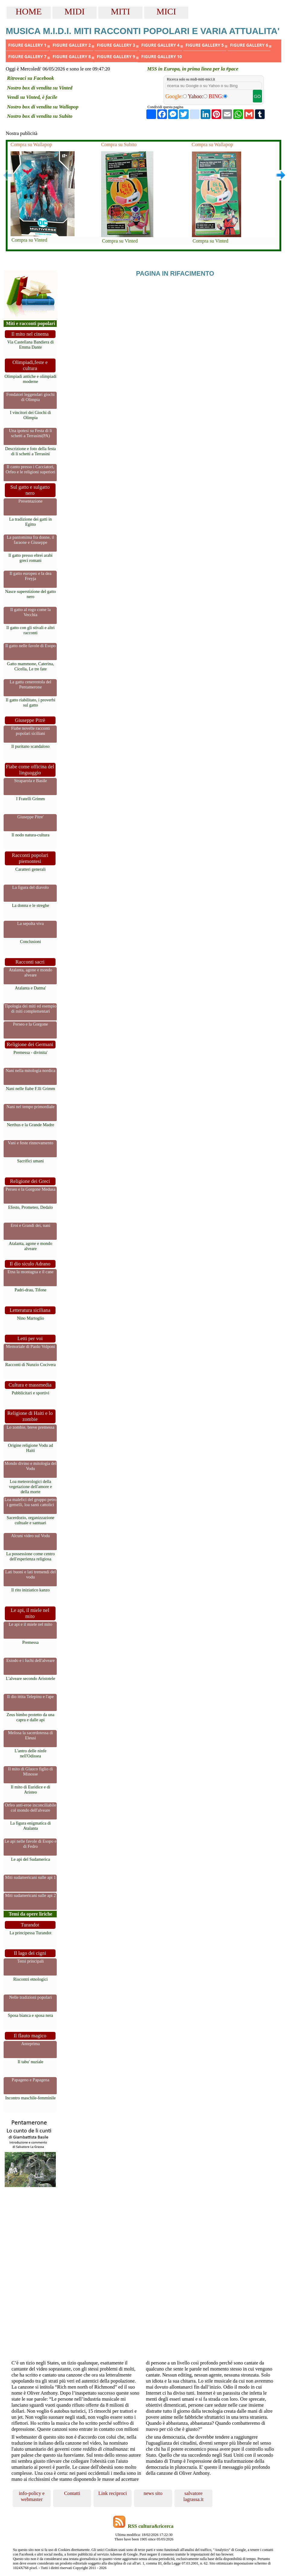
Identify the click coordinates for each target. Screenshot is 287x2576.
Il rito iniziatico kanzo (30, 1589)
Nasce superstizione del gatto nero (30, 594)
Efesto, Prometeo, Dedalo (30, 1207)
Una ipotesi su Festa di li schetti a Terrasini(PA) (30, 433)
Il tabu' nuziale (30, 2061)
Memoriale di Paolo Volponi (30, 1346)
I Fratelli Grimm (30, 798)
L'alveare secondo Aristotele (30, 1678)
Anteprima (30, 2043)
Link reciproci (112, 2493)
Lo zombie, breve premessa (30, 1427)
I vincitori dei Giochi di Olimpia (30, 415)
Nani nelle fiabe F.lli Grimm (30, 1088)
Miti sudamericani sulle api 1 (30, 1877)
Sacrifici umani (30, 1160)
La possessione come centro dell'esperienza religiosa (30, 1556)
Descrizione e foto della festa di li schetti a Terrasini (30, 451)
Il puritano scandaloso (30, 746)
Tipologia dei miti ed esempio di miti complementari (30, 1009)
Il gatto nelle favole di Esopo (30, 645)
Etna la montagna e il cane (30, 1271)
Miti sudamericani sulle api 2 (30, 1895)
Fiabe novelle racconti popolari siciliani (30, 731)
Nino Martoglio (30, 1318)
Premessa (30, 1642)
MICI (166, 11)
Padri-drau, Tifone (30, 1289)
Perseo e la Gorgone (30, 1024)
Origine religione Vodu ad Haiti (30, 1448)
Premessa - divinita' (31, 1052)
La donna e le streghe (30, 905)
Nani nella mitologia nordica (30, 1070)
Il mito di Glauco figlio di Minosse (30, 1771)
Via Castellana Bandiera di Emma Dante (30, 344)
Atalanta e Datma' (30, 988)
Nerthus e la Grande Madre (30, 1124)
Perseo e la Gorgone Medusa (30, 1189)
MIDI (75, 11)
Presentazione (30, 501)
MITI (120, 11)
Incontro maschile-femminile (30, 2097)
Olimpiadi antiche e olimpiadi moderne (30, 379)
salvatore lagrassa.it (193, 2496)
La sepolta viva (30, 923)
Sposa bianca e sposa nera (30, 2015)
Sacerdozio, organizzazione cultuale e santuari (30, 1520)
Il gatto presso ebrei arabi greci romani (30, 558)
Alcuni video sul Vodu (30, 1535)
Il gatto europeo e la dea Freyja (31, 576)
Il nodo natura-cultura (30, 834)
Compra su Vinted (29, 240)
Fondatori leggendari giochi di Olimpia (30, 397)
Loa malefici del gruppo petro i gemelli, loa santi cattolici (30, 1502)
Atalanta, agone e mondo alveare (30, 972)
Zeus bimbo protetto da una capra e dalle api (30, 1717)
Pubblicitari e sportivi (30, 1392)
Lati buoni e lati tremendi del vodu (30, 1574)
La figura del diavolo (30, 887)
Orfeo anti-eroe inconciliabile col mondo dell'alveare (30, 1808)
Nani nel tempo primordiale (30, 1106)
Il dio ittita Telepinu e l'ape (30, 1696)
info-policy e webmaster (31, 2496)
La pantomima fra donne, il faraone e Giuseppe (30, 540)
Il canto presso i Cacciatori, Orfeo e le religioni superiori (31, 469)
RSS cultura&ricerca (150, 2526)
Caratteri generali (30, 869)
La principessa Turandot (30, 1932)
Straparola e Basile (30, 780)
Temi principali (30, 1961)
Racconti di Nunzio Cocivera (30, 1364)
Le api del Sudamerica (30, 1859)
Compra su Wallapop (31, 144)
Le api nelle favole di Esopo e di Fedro (30, 1844)
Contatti (72, 2493)
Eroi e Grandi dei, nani (30, 1225)
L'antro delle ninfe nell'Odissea (30, 1753)
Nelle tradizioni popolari (30, 1997)
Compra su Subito (119, 144)
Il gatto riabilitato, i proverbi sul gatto (30, 702)
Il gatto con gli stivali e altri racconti (30, 630)
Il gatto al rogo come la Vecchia (30, 612)
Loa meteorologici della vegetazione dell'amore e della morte (30, 1486)
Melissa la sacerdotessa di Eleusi (30, 1735)
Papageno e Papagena (30, 2079)
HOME (29, 11)
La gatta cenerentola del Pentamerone (30, 684)
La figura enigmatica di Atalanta (30, 1826)
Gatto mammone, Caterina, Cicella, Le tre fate (30, 666)
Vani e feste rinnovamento (30, 1142)
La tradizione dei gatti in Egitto (30, 522)
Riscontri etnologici (30, 1979)
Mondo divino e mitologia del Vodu (30, 1466)
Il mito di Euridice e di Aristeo (30, 1789)
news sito (153, 2493)
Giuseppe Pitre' (30, 816)
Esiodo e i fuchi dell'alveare (30, 1660)
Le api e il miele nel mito (31, 1624)
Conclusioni (30, 941)
